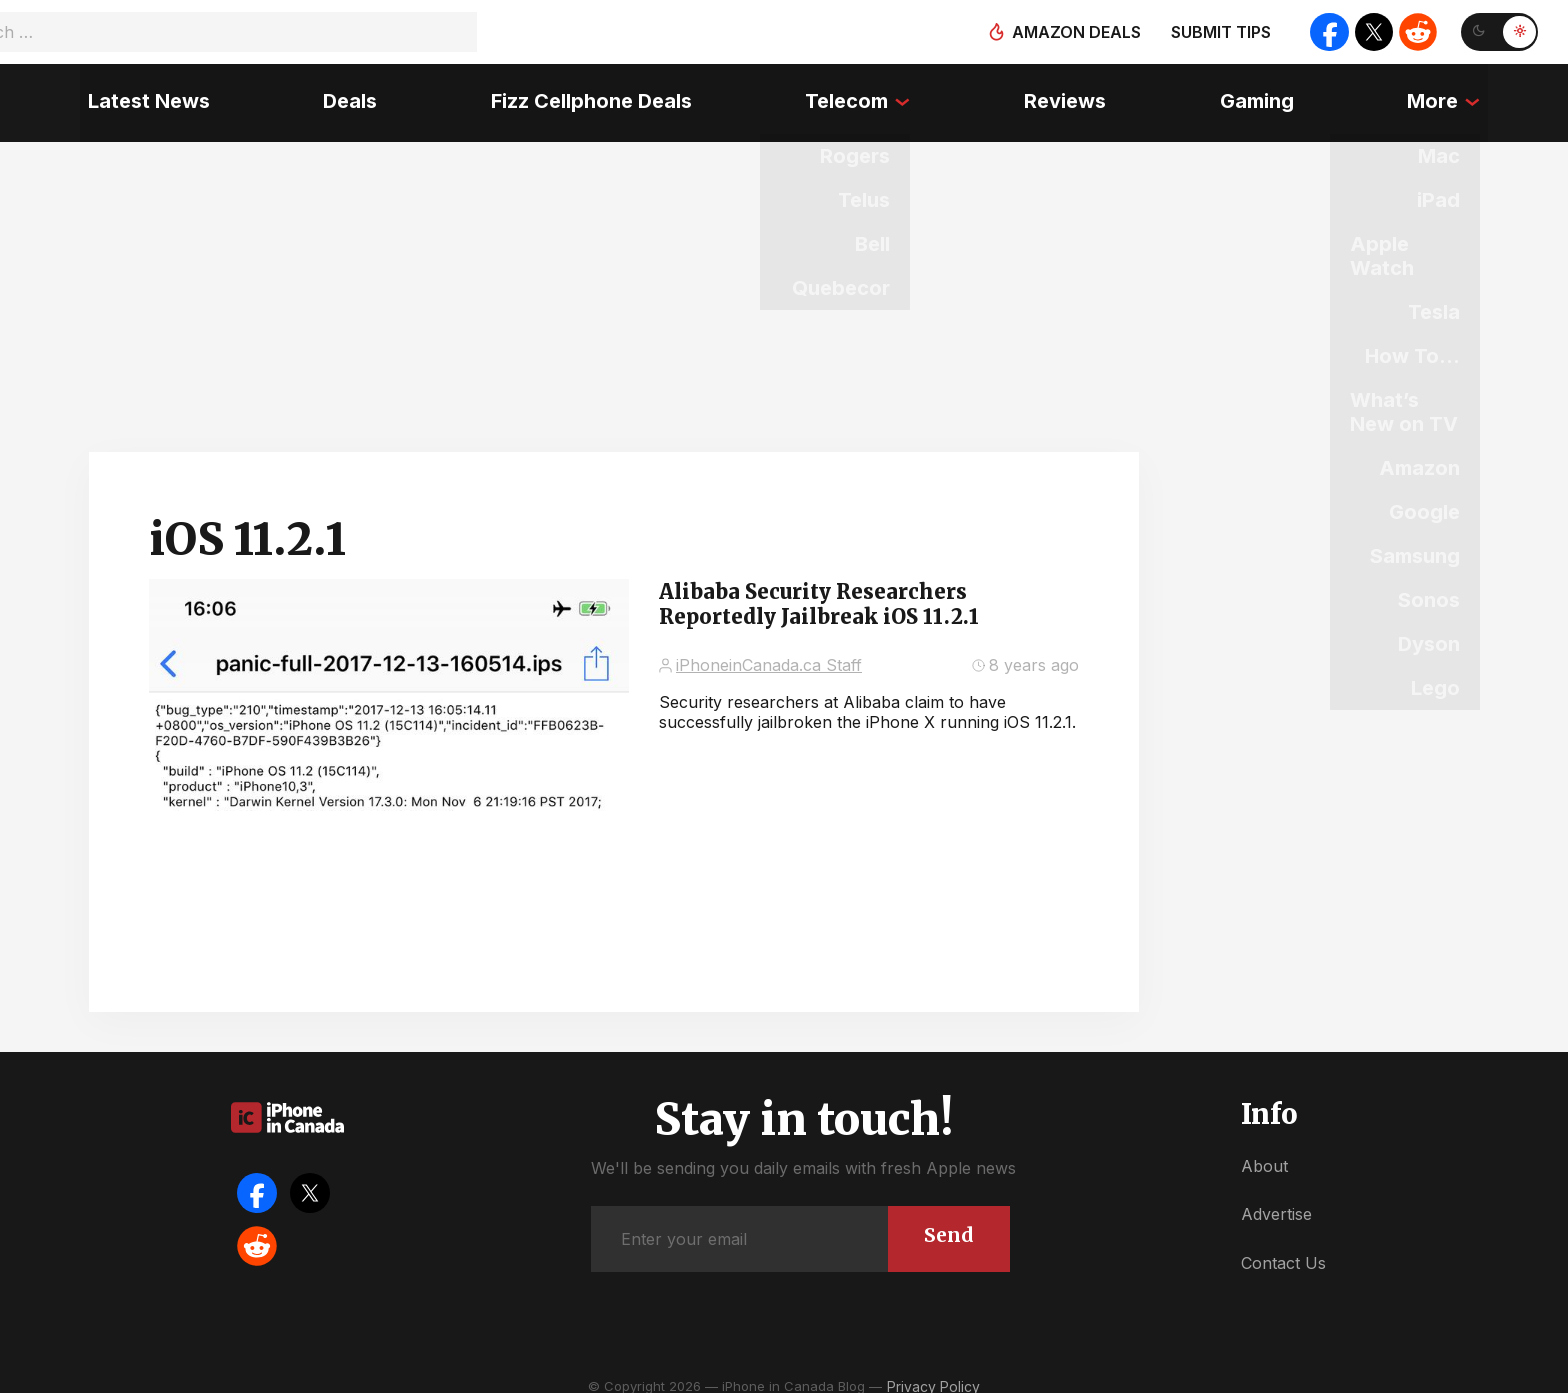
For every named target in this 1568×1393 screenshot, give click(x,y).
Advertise (1276, 1200)
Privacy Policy (933, 1372)
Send (947, 1220)
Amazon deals (1071, 32)
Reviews (1068, 95)
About (1264, 1152)
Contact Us (1283, 1249)
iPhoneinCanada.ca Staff (769, 651)
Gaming (1262, 95)
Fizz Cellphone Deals (588, 95)
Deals (345, 95)
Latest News (141, 95)
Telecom (846, 95)
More (1440, 95)
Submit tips (1216, 32)
